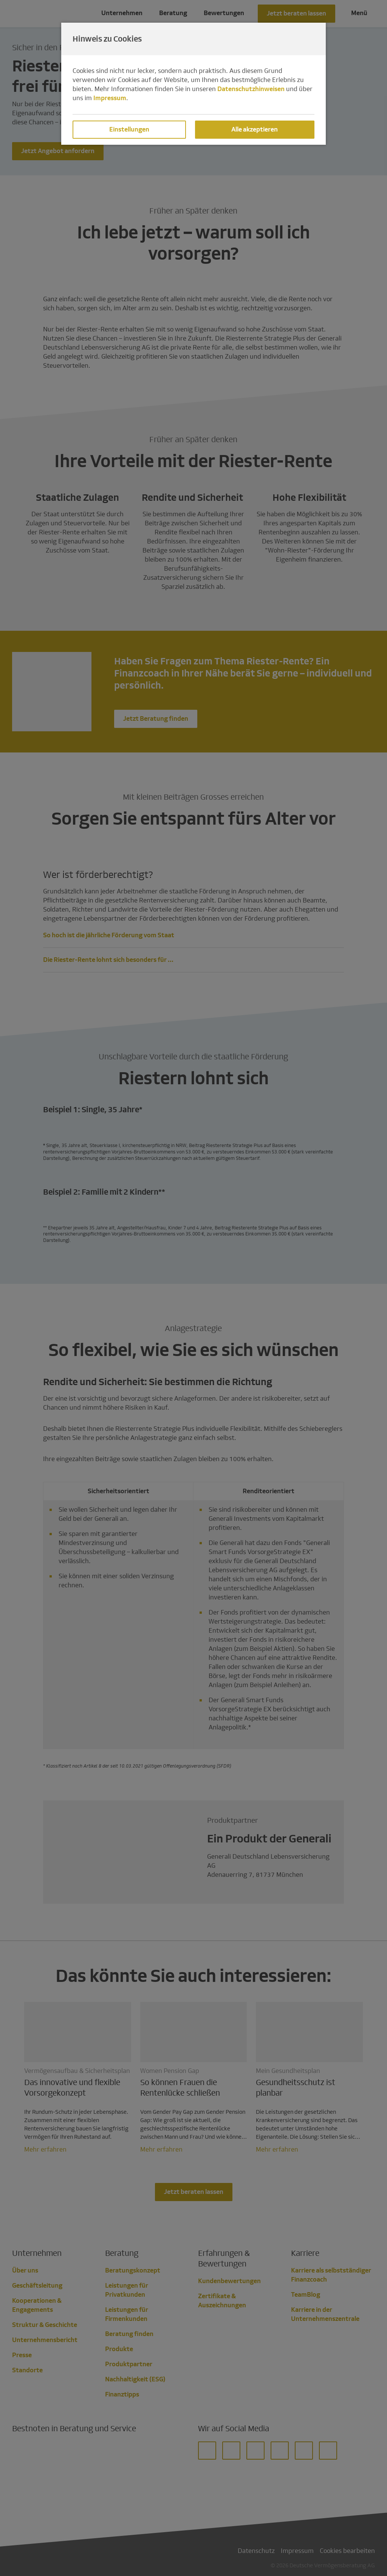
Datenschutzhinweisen (251, 89)
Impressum (109, 98)
